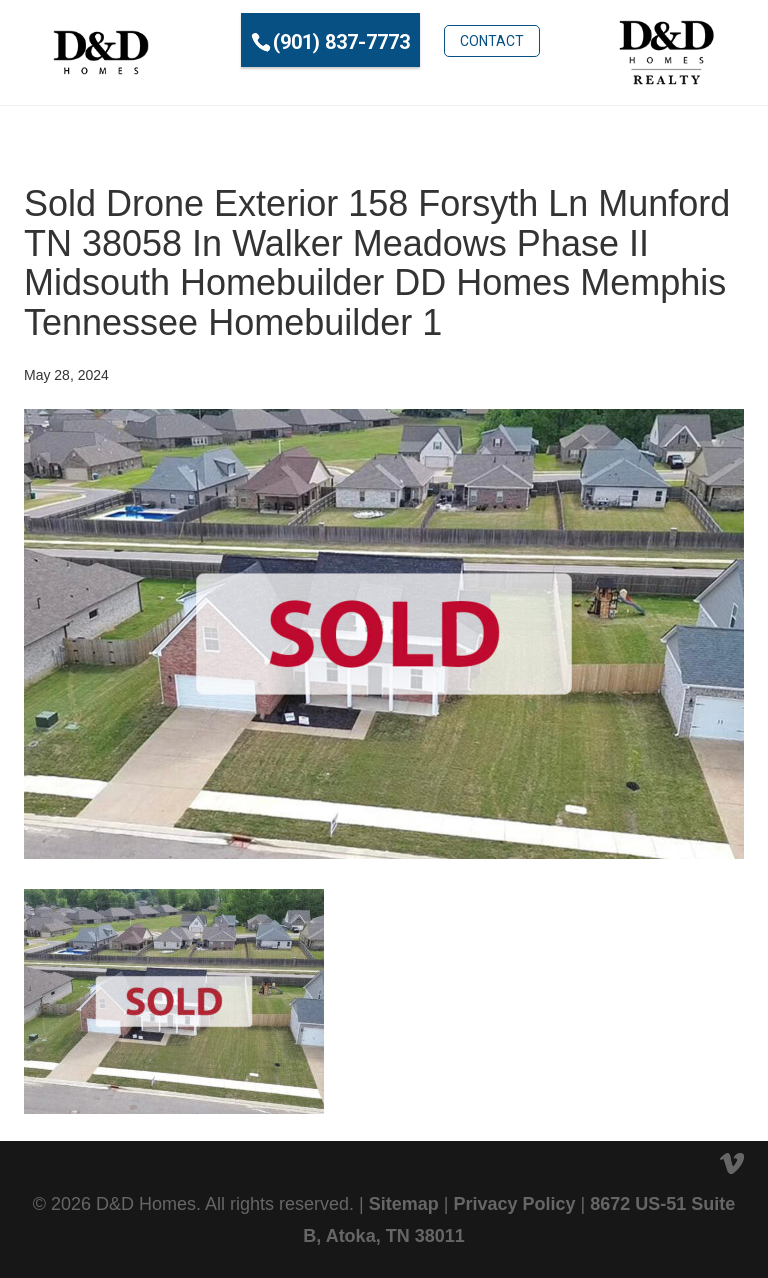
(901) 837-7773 (341, 42)
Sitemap (404, 1204)
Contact (492, 41)
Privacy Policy (514, 1204)
